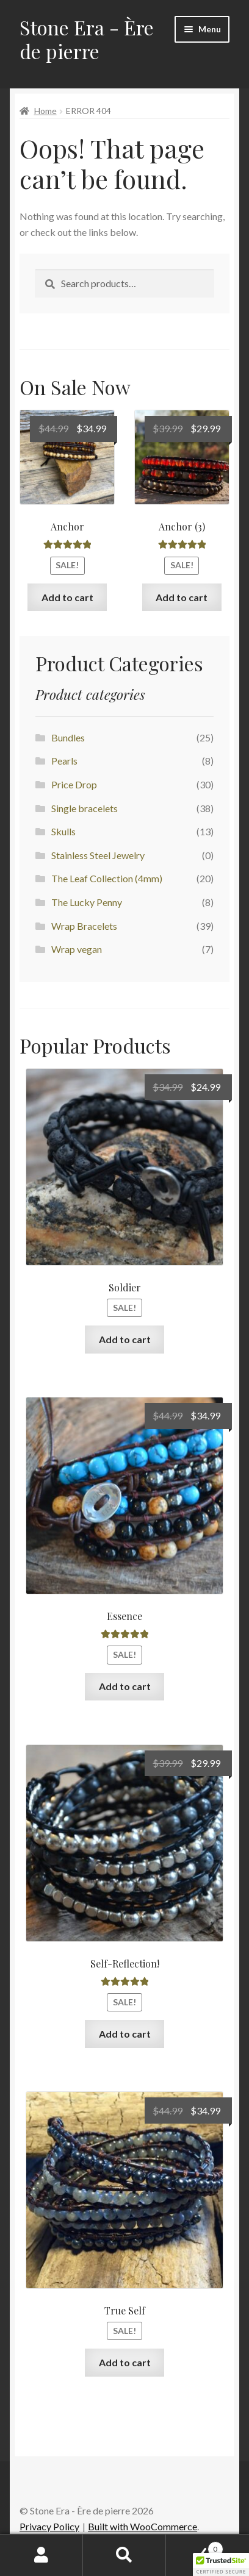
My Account (41, 2555)
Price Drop (74, 784)
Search (124, 2555)
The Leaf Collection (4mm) (106, 878)
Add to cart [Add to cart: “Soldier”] (125, 1339)
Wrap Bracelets (84, 926)
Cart (194, 2546)
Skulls (63, 831)
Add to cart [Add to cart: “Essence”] (125, 1686)
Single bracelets (84, 808)
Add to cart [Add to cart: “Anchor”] (67, 597)
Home (45, 110)
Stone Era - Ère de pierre (87, 39)
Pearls (64, 760)
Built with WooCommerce (142, 2526)
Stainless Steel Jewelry (98, 855)
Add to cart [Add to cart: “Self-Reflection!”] (125, 2033)
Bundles (68, 737)
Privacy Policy (49, 2526)
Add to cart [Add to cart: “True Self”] (125, 2362)
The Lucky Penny (86, 902)
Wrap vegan (76, 949)
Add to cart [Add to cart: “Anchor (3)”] (182, 597)
